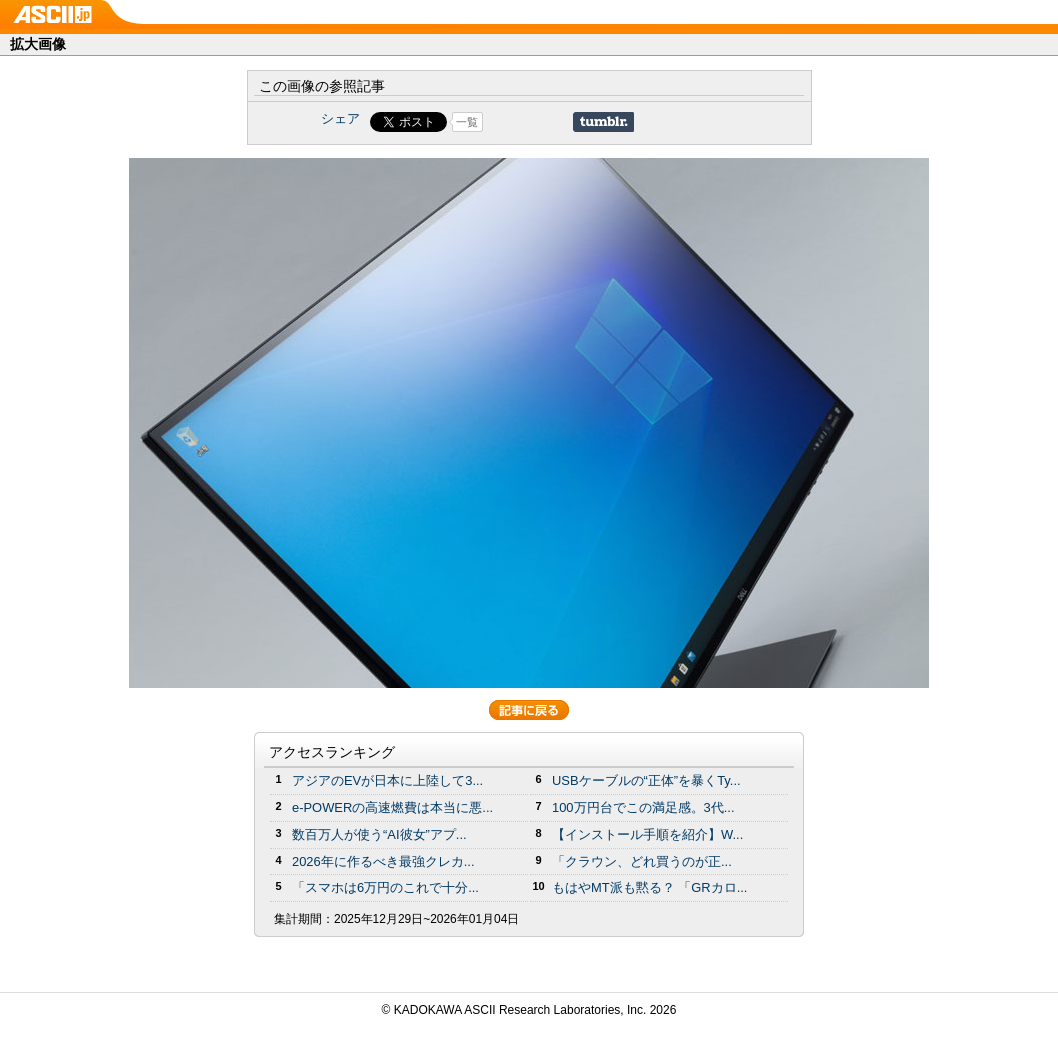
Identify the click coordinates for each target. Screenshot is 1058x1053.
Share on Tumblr (603, 122)
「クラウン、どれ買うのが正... (642, 861)
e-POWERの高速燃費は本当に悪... (392, 807)
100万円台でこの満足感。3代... (643, 807)
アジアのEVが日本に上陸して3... (387, 780)
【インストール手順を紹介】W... (647, 834)
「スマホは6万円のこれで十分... (385, 887)
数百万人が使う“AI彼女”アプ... (379, 834)
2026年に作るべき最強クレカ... (383, 861)
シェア (340, 118)
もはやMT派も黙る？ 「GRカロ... (649, 887)
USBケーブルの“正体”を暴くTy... (646, 780)
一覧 (467, 122)
